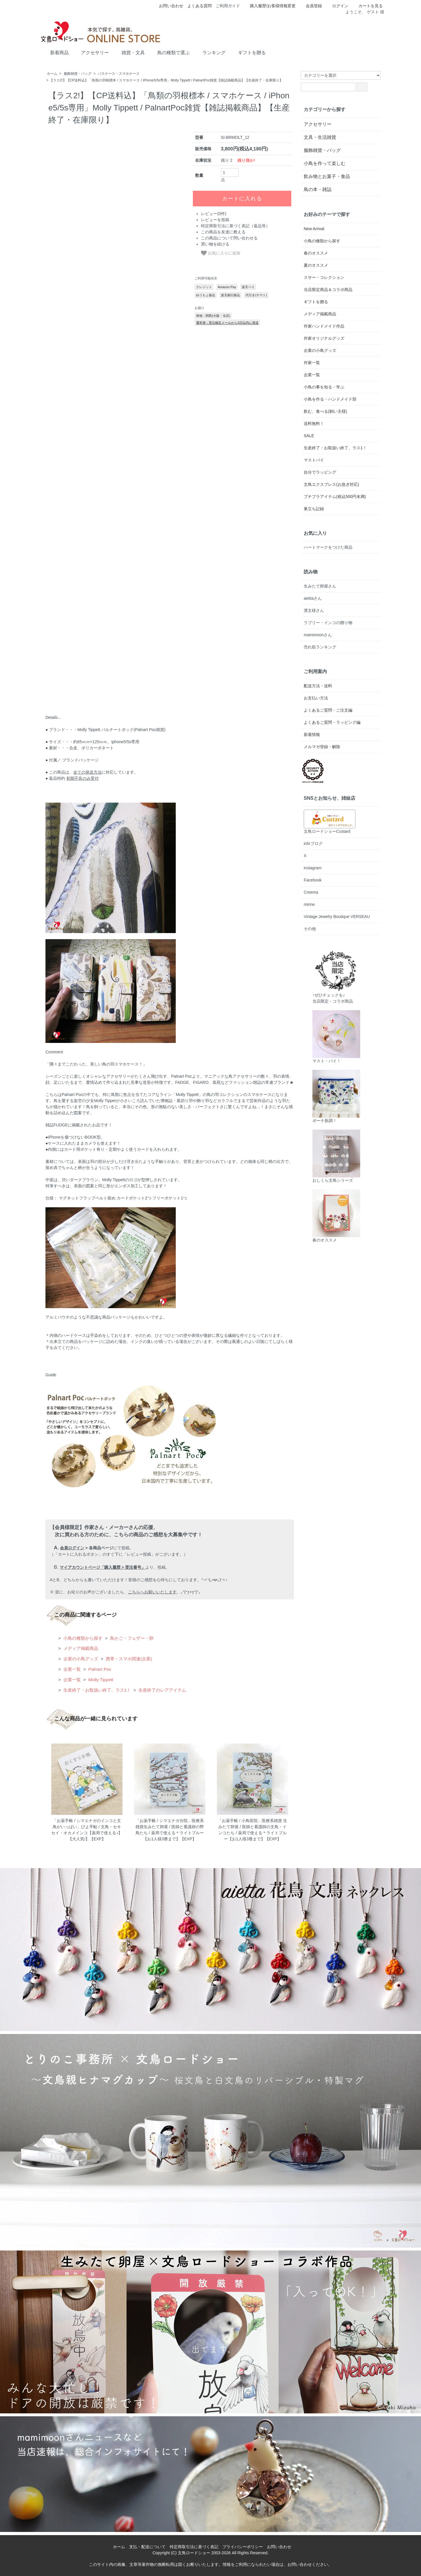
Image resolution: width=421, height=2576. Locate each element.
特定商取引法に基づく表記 (194, 2546)
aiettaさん (313, 598)
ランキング (210, 52)
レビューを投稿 (215, 219)
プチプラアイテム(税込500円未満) (335, 496)
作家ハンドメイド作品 (324, 326)
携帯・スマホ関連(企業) (128, 1658)
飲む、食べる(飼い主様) (325, 411)
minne (309, 904)
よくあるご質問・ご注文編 (328, 710)
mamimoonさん (318, 634)
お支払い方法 (316, 698)
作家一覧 (312, 362)
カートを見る (367, 5)
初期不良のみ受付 (82, 778)
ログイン (337, 5)
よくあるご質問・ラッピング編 (332, 722)
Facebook (312, 880)
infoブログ (313, 843)
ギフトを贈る (248, 52)
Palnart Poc (99, 1669)
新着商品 (55, 52)
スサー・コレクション (324, 277)
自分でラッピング (320, 472)
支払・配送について (147, 2546)
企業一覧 (71, 1669)
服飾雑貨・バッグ (77, 74)
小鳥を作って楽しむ (324, 163)
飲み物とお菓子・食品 (327, 176)
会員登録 (311, 5)
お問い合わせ (171, 5)
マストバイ (314, 460)
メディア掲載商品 (80, 1648)
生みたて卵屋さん (320, 586)
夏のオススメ (316, 265)
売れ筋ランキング (320, 647)
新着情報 (312, 734)
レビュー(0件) (213, 213)
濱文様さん (314, 610)
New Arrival (314, 228)
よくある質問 (199, 5)
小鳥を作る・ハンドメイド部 (330, 399)
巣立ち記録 (314, 508)
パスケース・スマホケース (119, 74)
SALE (309, 435)
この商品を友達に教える (223, 232)
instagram (312, 868)
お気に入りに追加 (220, 253)
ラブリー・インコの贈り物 (328, 622)
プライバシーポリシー (242, 2546)
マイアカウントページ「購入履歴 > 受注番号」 (102, 1567)
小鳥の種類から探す (82, 1638)
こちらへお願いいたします (152, 1592)
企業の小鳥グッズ (80, 1658)
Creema (311, 892)
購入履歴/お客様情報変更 (270, 5)
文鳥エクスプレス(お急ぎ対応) (331, 484)
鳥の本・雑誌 (318, 189)
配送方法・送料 (318, 685)
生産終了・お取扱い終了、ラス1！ (96, 1690)
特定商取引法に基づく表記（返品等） (235, 225)
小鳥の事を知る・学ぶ (324, 387)
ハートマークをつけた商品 (328, 547)
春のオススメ (316, 253)
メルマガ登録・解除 (322, 746)
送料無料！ (314, 423)
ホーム (52, 74)
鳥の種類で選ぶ (169, 52)
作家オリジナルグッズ (324, 338)
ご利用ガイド (228, 5)
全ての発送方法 (87, 772)
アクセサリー (91, 52)
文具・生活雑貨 (320, 137)
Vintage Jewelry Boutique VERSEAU (337, 916)
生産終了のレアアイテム (161, 1690)
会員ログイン (72, 1548)
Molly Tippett (100, 1679)
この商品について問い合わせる (229, 238)
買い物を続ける (215, 244)
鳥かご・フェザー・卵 (131, 1638)
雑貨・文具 (129, 52)
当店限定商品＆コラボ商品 (328, 289)
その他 (310, 928)
